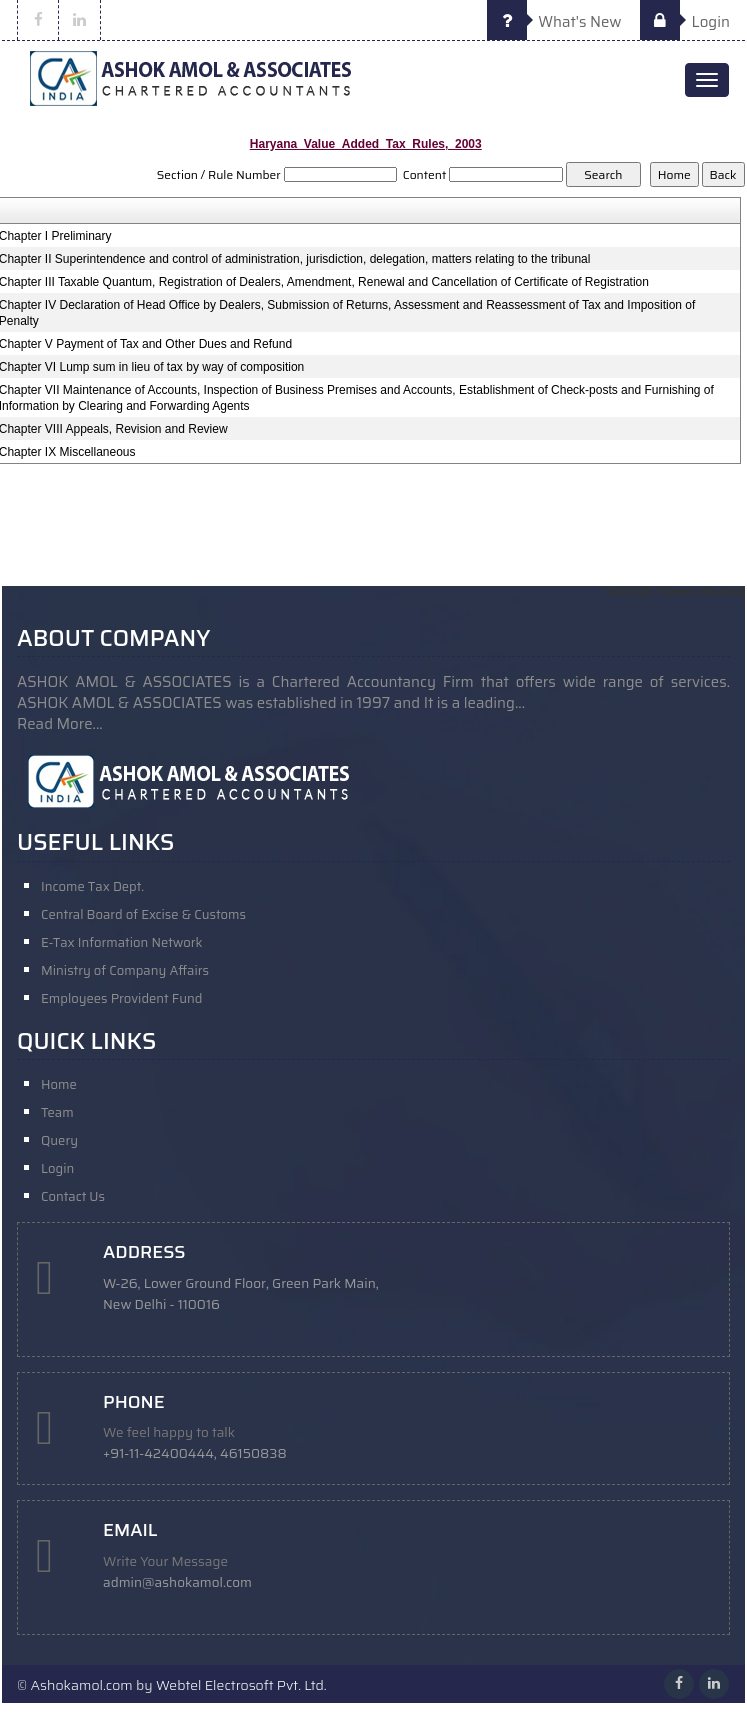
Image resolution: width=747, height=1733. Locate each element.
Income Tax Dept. (92, 886)
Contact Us (73, 1196)
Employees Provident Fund (121, 998)
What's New (554, 22)
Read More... (60, 724)
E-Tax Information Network (122, 942)
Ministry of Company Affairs (125, 970)
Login (685, 22)
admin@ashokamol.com (177, 1582)
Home (59, 1084)
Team (57, 1112)
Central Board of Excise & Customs (143, 914)
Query (59, 1140)
